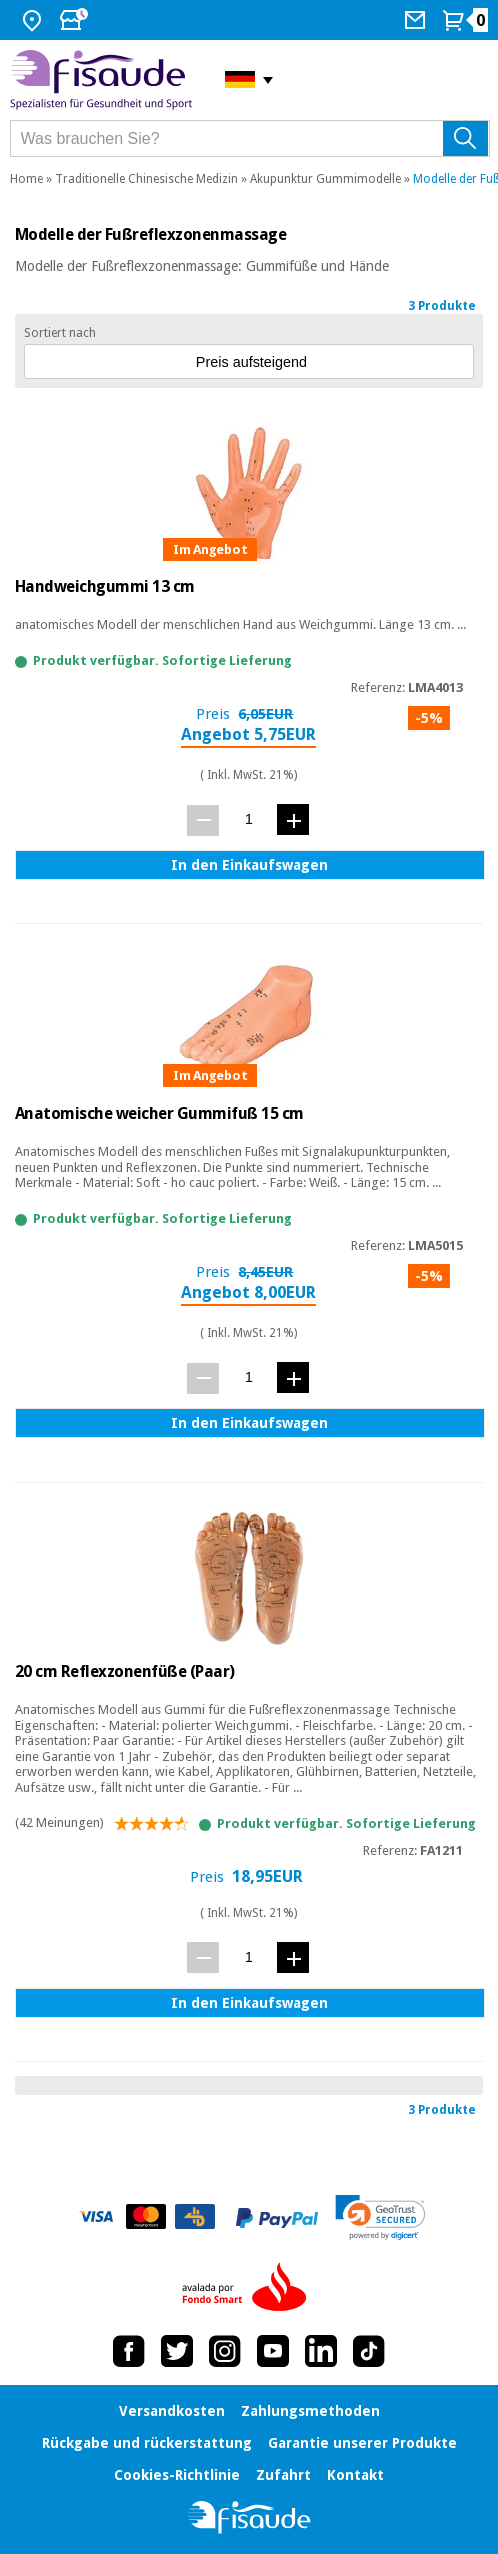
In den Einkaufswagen (249, 865)
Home (26, 179)
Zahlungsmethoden (310, 2411)
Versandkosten (172, 2411)
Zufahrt (283, 2475)
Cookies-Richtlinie (177, 2475)
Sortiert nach (60, 333)
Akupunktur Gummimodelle (325, 179)
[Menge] (248, 819)
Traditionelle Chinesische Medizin (146, 179)
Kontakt (355, 2475)
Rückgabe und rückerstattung (147, 2443)
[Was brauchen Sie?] (250, 138)
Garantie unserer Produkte (362, 2443)
